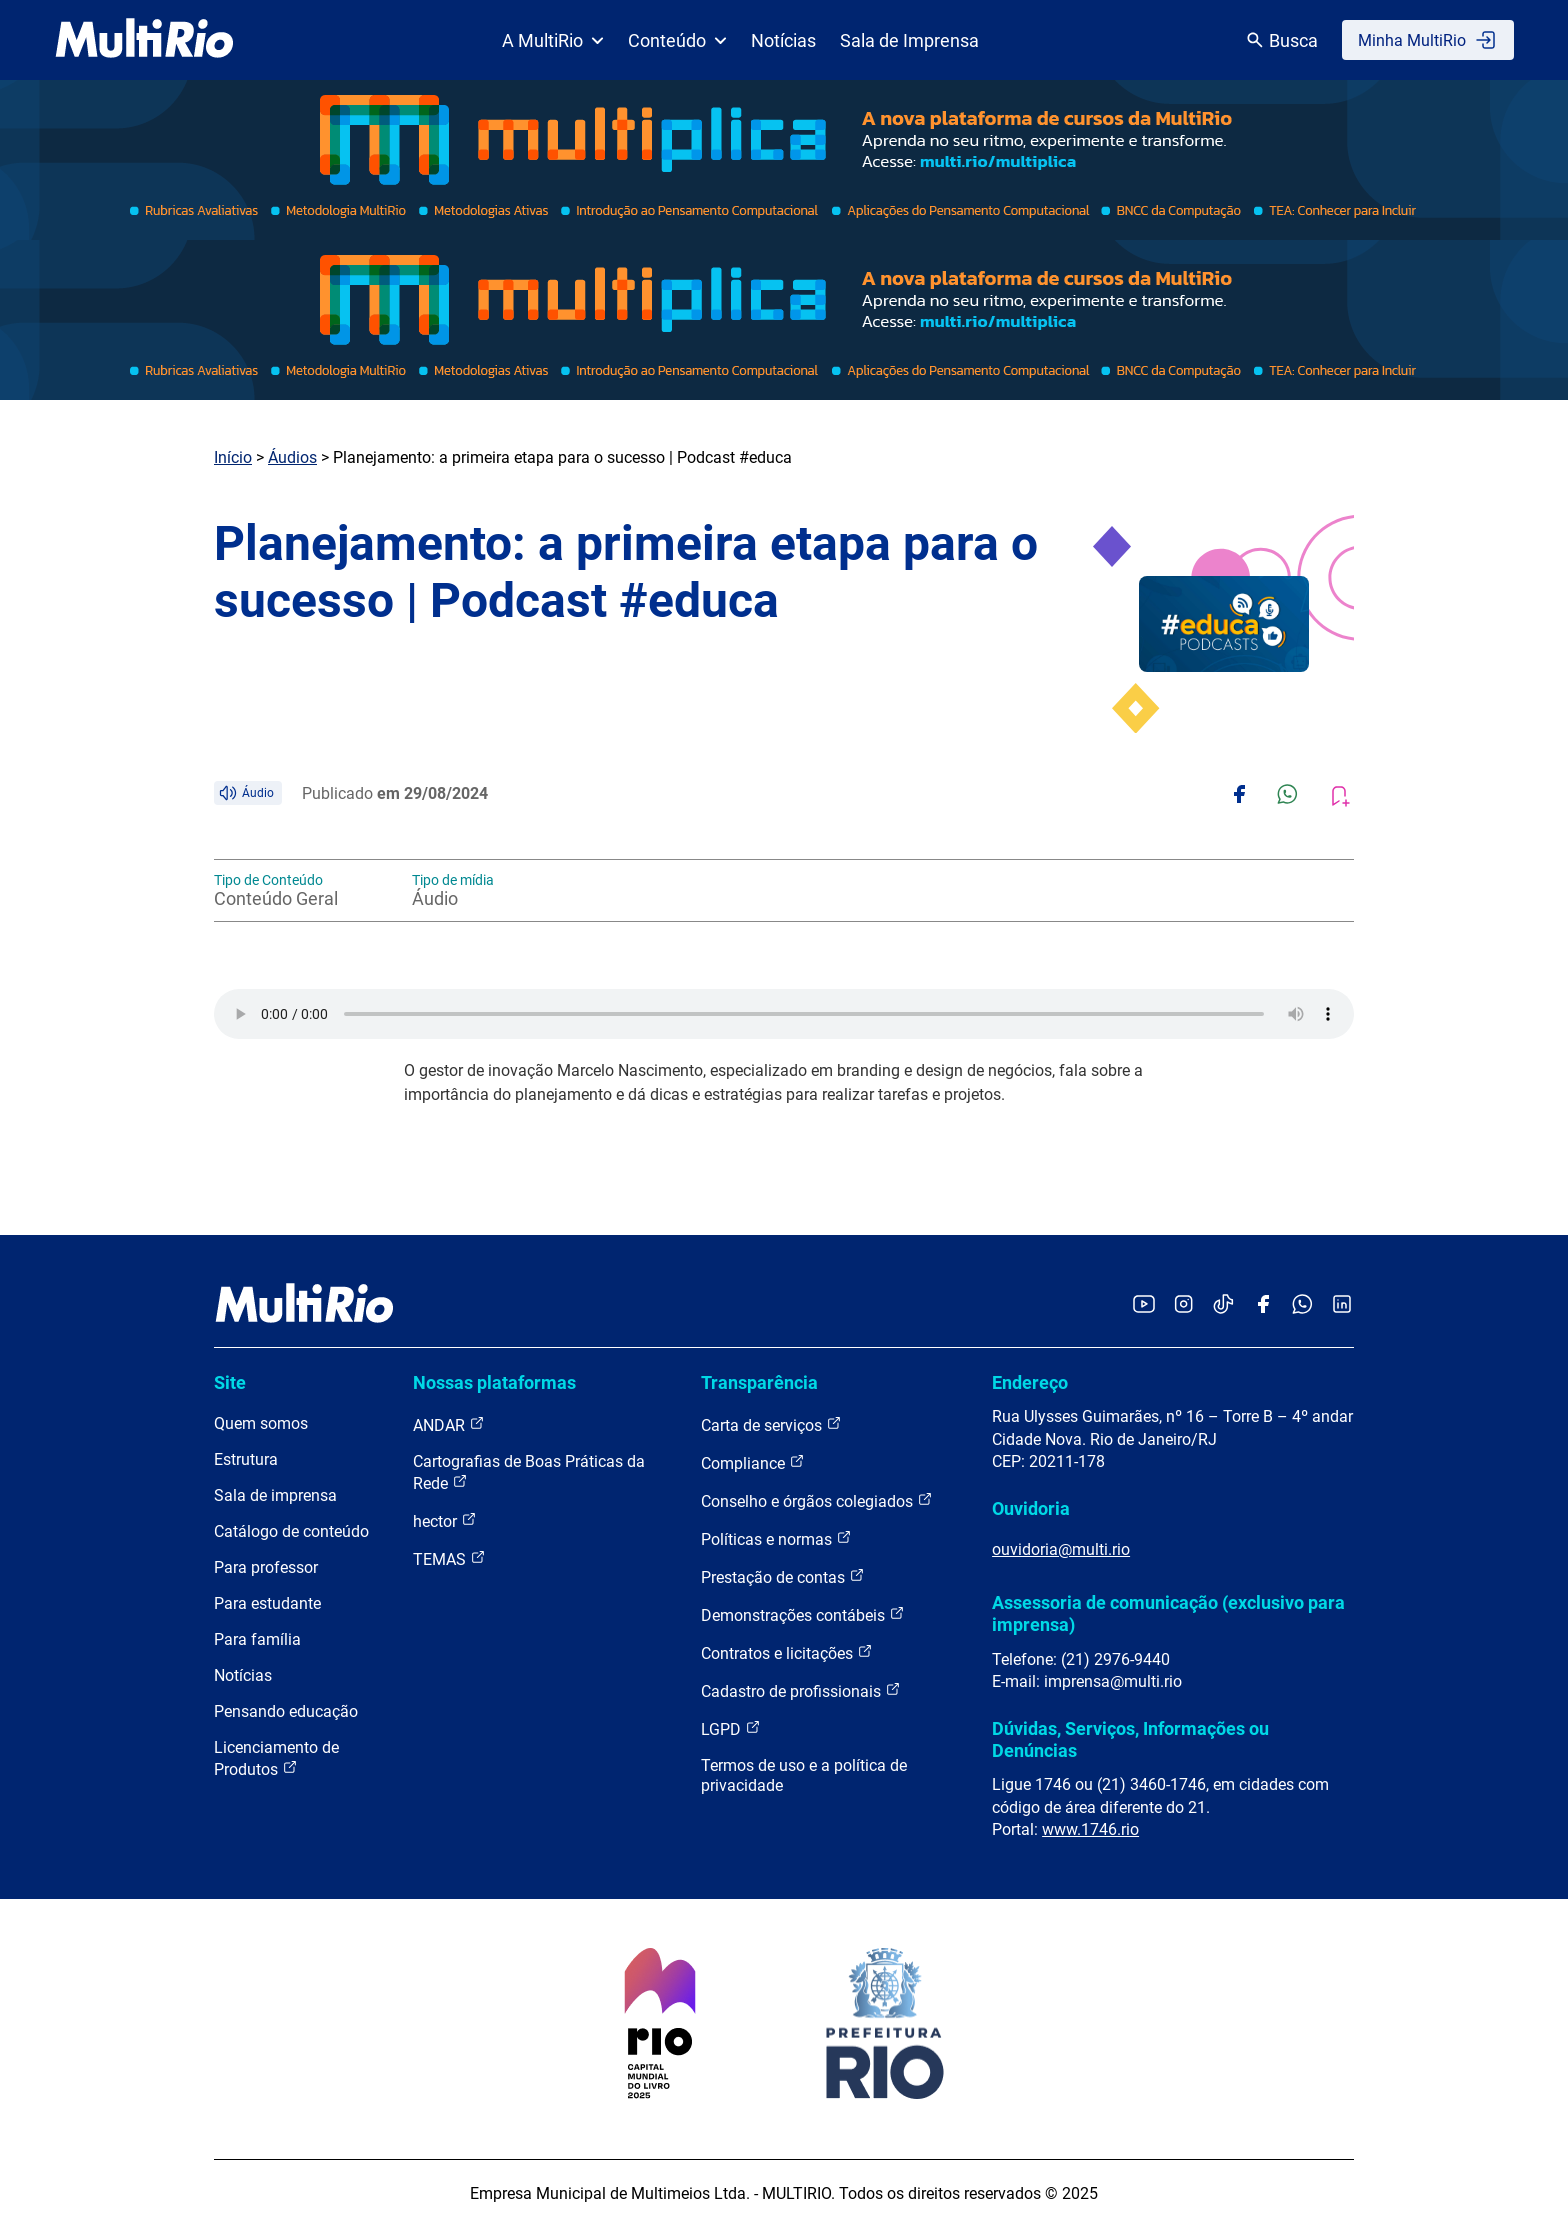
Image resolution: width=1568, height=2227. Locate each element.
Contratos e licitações (787, 1652)
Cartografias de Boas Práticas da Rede (529, 1472)
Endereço (1030, 1382)
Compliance (753, 1462)
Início (233, 457)
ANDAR (449, 1424)
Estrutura (246, 1459)
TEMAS (449, 1558)
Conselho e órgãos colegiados (817, 1500)
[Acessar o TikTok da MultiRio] (1223, 1305)
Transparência (759, 1382)
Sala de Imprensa (909, 40)
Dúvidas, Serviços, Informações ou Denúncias (1130, 1739)
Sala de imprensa (275, 1495)
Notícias (783, 40)
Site (230, 1382)
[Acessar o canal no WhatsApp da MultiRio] (1302, 1305)
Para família (257, 1639)
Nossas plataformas (494, 1382)
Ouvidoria (1031, 1508)
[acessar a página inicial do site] (144, 40)
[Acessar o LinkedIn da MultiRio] (1342, 1305)
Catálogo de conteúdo (291, 1531)
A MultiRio (553, 40)
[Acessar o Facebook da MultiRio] (1263, 1305)
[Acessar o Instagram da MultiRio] (1183, 1305)
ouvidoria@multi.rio (1061, 1549)
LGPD (731, 1728)
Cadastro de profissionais (801, 1690)
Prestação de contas (783, 1576)
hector (445, 1520)
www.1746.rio (1090, 1829)
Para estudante (267, 1603)
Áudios (292, 457)
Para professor (266, 1567)
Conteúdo (677, 40)
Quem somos (261, 1423)
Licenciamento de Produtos (276, 1758)
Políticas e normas (776, 1538)
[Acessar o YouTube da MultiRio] (1144, 1305)
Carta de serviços (771, 1424)
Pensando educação (286, 1711)
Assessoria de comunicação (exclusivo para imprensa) (1168, 1613)
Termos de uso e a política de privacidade (804, 1775)
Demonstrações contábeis (803, 1614)
